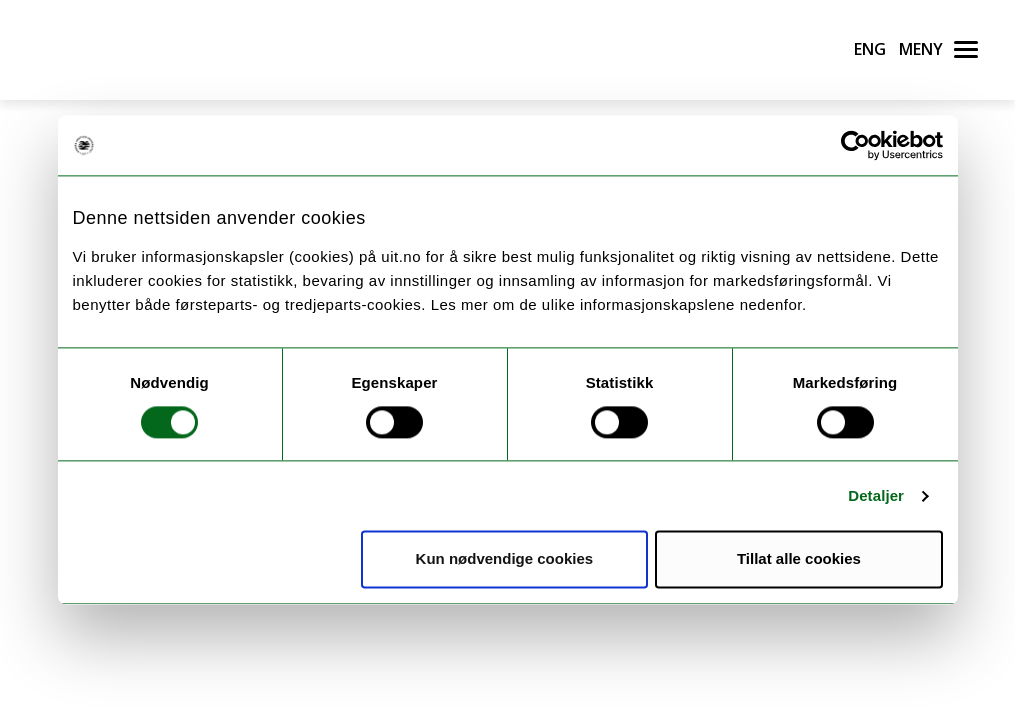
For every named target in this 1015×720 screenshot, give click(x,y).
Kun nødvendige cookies (505, 559)
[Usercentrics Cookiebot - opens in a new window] (855, 145)
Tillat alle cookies (799, 559)
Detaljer (876, 495)
